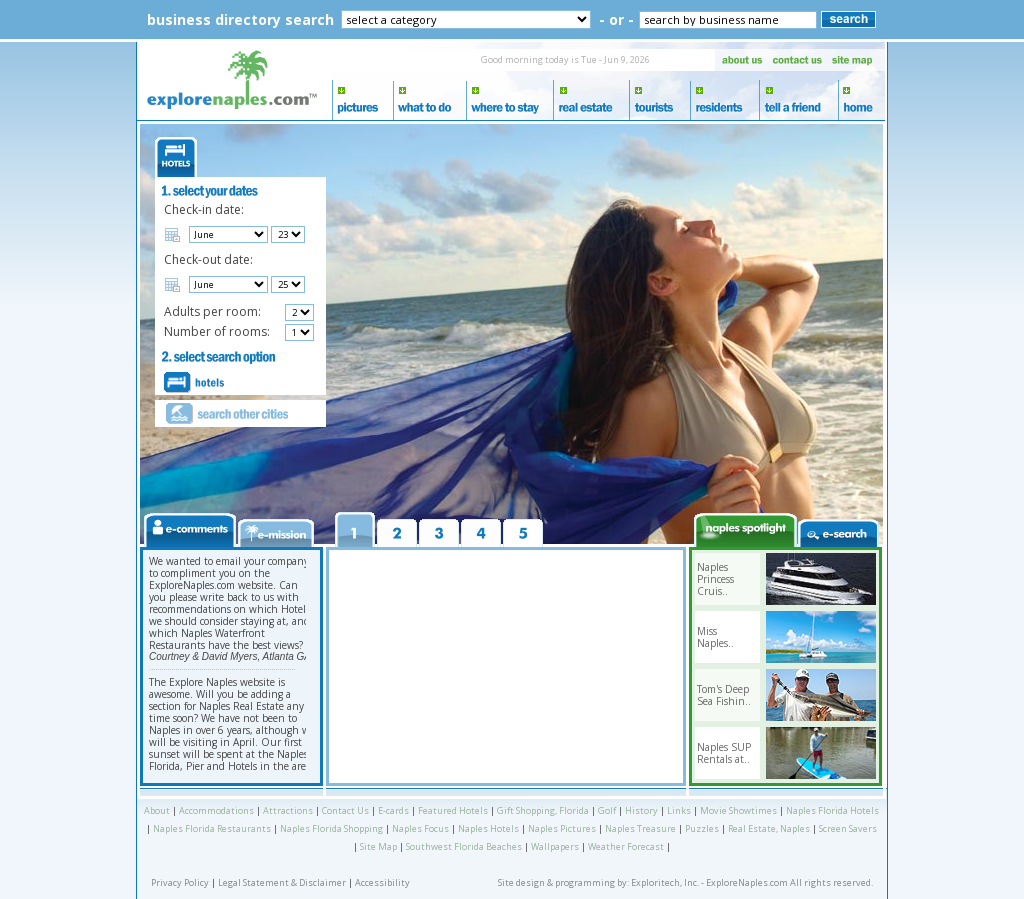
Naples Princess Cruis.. (715, 579)
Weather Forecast (626, 846)
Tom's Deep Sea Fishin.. (724, 695)
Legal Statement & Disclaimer (282, 882)
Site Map (378, 846)
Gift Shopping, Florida (543, 810)
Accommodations (216, 810)
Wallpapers (555, 846)
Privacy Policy (180, 882)
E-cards (393, 810)
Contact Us (345, 810)
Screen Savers (848, 828)
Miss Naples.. (715, 637)
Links (679, 810)
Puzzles (702, 828)
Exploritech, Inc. (665, 882)
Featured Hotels (453, 810)
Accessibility (382, 882)
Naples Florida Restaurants (212, 828)
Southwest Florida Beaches (464, 846)
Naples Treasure (640, 828)
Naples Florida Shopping (331, 828)
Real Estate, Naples (769, 828)
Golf (607, 810)
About (157, 810)
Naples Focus (420, 828)
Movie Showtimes (738, 810)
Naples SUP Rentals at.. (724, 753)
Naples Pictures (562, 828)
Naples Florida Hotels (832, 810)
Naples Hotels (488, 828)
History (641, 810)
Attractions (288, 810)
